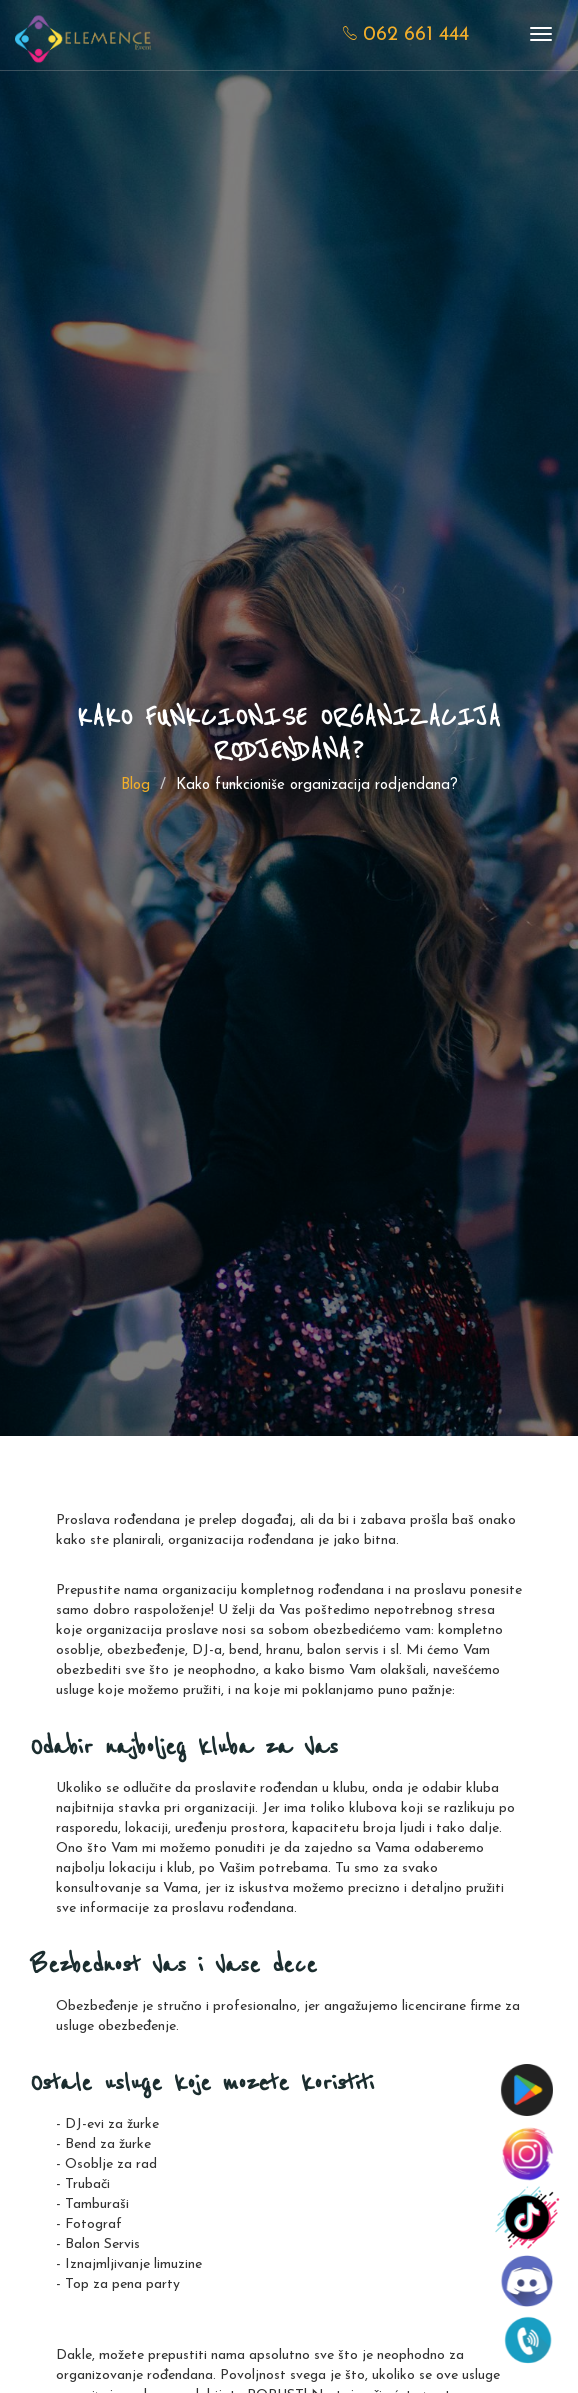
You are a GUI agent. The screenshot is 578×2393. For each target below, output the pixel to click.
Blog (135, 785)
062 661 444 (406, 35)
